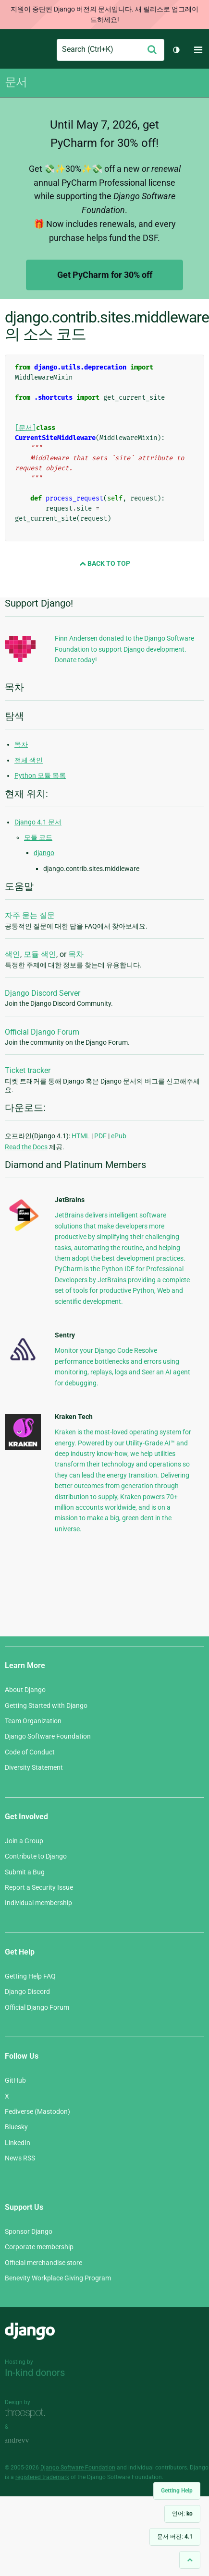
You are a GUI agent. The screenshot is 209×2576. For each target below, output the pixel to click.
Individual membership (38, 1903)
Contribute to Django (36, 1856)
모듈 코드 (38, 837)
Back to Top (104, 563)
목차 (21, 744)
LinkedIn (17, 2143)
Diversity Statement (34, 1767)
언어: (182, 2513)
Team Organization (33, 1721)
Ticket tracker (27, 1070)
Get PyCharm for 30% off (104, 275)
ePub (118, 1136)
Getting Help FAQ (30, 1976)
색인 (12, 954)
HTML (81, 1136)
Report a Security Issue (39, 1887)
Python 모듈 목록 (40, 775)
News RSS (20, 2158)
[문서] (25, 428)
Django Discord (27, 1991)
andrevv (27, 2440)
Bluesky (16, 2127)
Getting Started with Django (46, 1705)
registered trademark (42, 2477)
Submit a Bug (25, 1872)
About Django (25, 1689)
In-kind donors (35, 2372)
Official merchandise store (43, 2262)
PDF (100, 1136)
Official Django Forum (42, 1032)
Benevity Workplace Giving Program (58, 2278)
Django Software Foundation (48, 1736)
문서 (16, 82)
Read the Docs (26, 1147)
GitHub (15, 2080)
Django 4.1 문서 (37, 822)
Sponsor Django (28, 2231)
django (44, 853)
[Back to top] (190, 2560)
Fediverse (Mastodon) (37, 2111)
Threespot (27, 2413)
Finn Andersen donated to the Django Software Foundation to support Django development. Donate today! (124, 649)
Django (13, 50)
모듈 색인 (40, 954)
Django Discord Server (42, 993)
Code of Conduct (30, 1752)
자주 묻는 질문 (30, 915)
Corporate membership (39, 2247)
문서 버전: (175, 2536)
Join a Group (24, 1841)
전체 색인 (28, 760)
